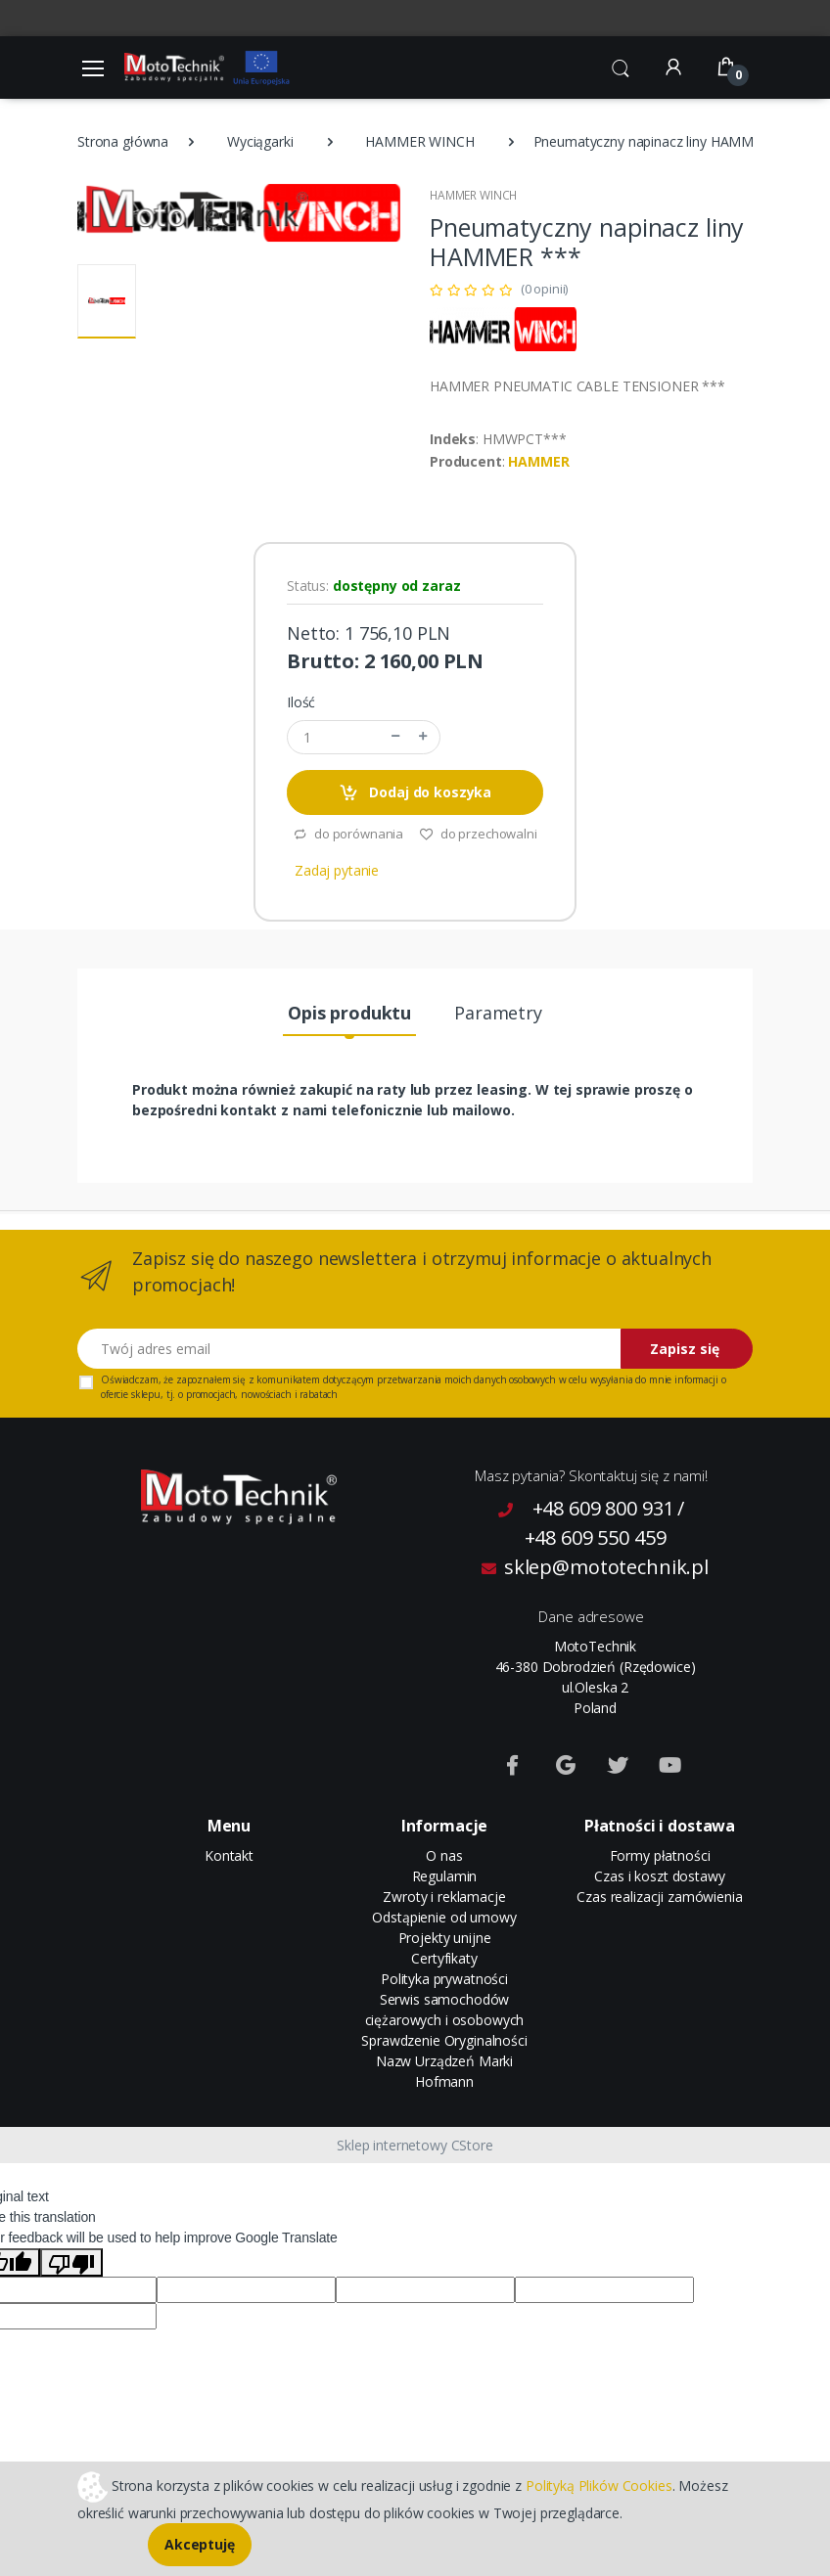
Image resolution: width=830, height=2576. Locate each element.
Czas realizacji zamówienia (659, 1896)
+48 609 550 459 (596, 1537)
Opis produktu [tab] (349, 1012)
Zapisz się (684, 1348)
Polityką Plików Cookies (599, 2484)
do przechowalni (478, 833)
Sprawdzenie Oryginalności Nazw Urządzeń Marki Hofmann (444, 2061)
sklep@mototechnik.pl (595, 1567)
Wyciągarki (260, 141)
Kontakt (229, 1855)
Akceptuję (199, 2544)
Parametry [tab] (498, 1012)
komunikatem (287, 1379)
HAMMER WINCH (419, 141)
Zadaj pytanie (337, 870)
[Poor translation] (71, 2262)
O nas (444, 1855)
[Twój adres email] (349, 1349)
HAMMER (538, 461)
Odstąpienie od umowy (444, 1917)
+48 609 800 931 (603, 1508)
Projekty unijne (444, 1937)
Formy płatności (660, 1855)
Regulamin (445, 1876)
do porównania (348, 833)
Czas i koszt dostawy (659, 1876)
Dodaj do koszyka (415, 793)
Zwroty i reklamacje (444, 1896)
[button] (620, 65)
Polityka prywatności (444, 1978)
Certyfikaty (444, 1958)
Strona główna (122, 141)
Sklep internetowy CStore (415, 2145)
